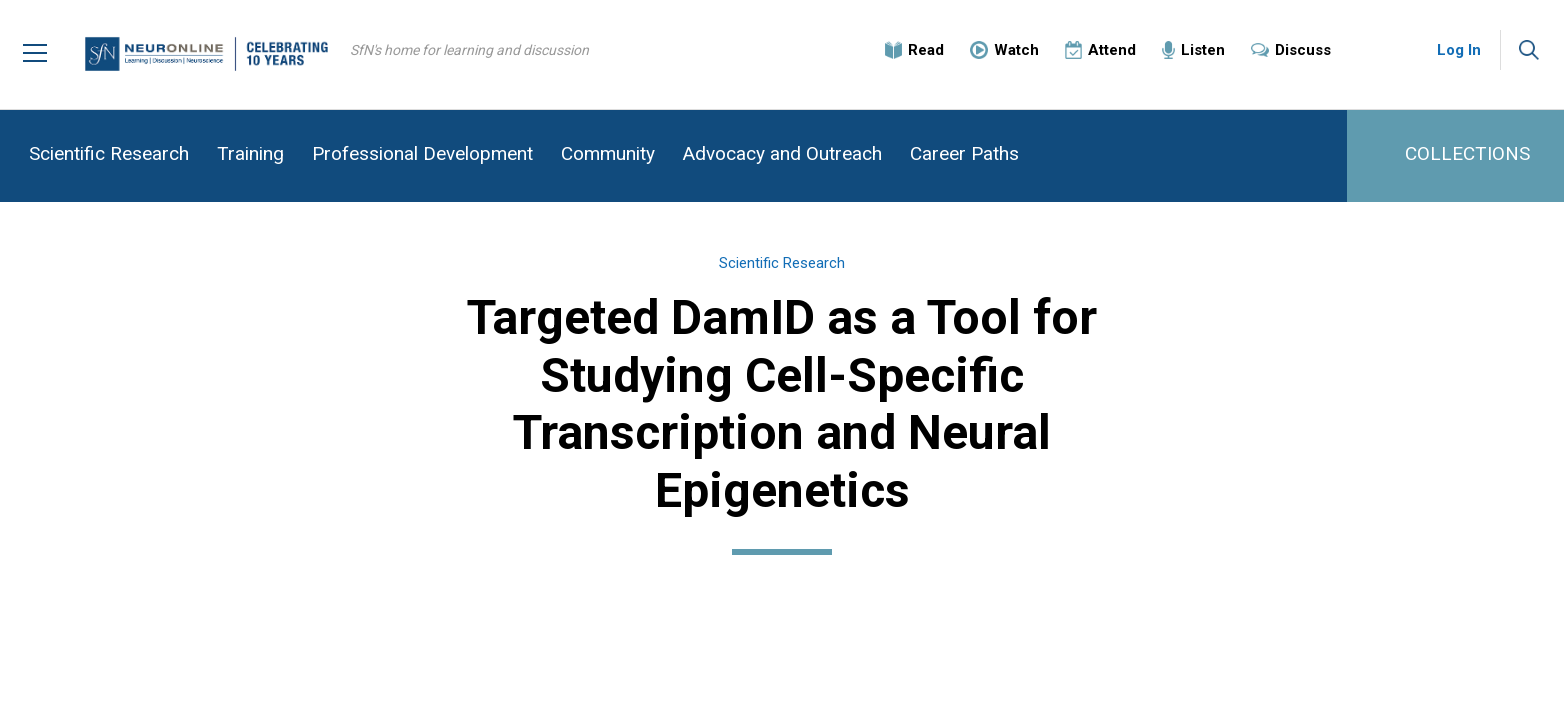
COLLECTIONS (1467, 153)
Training (250, 153)
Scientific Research (109, 153)
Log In (1459, 50)
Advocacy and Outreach (782, 153)
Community (608, 153)
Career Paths (964, 153)
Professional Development (422, 153)
